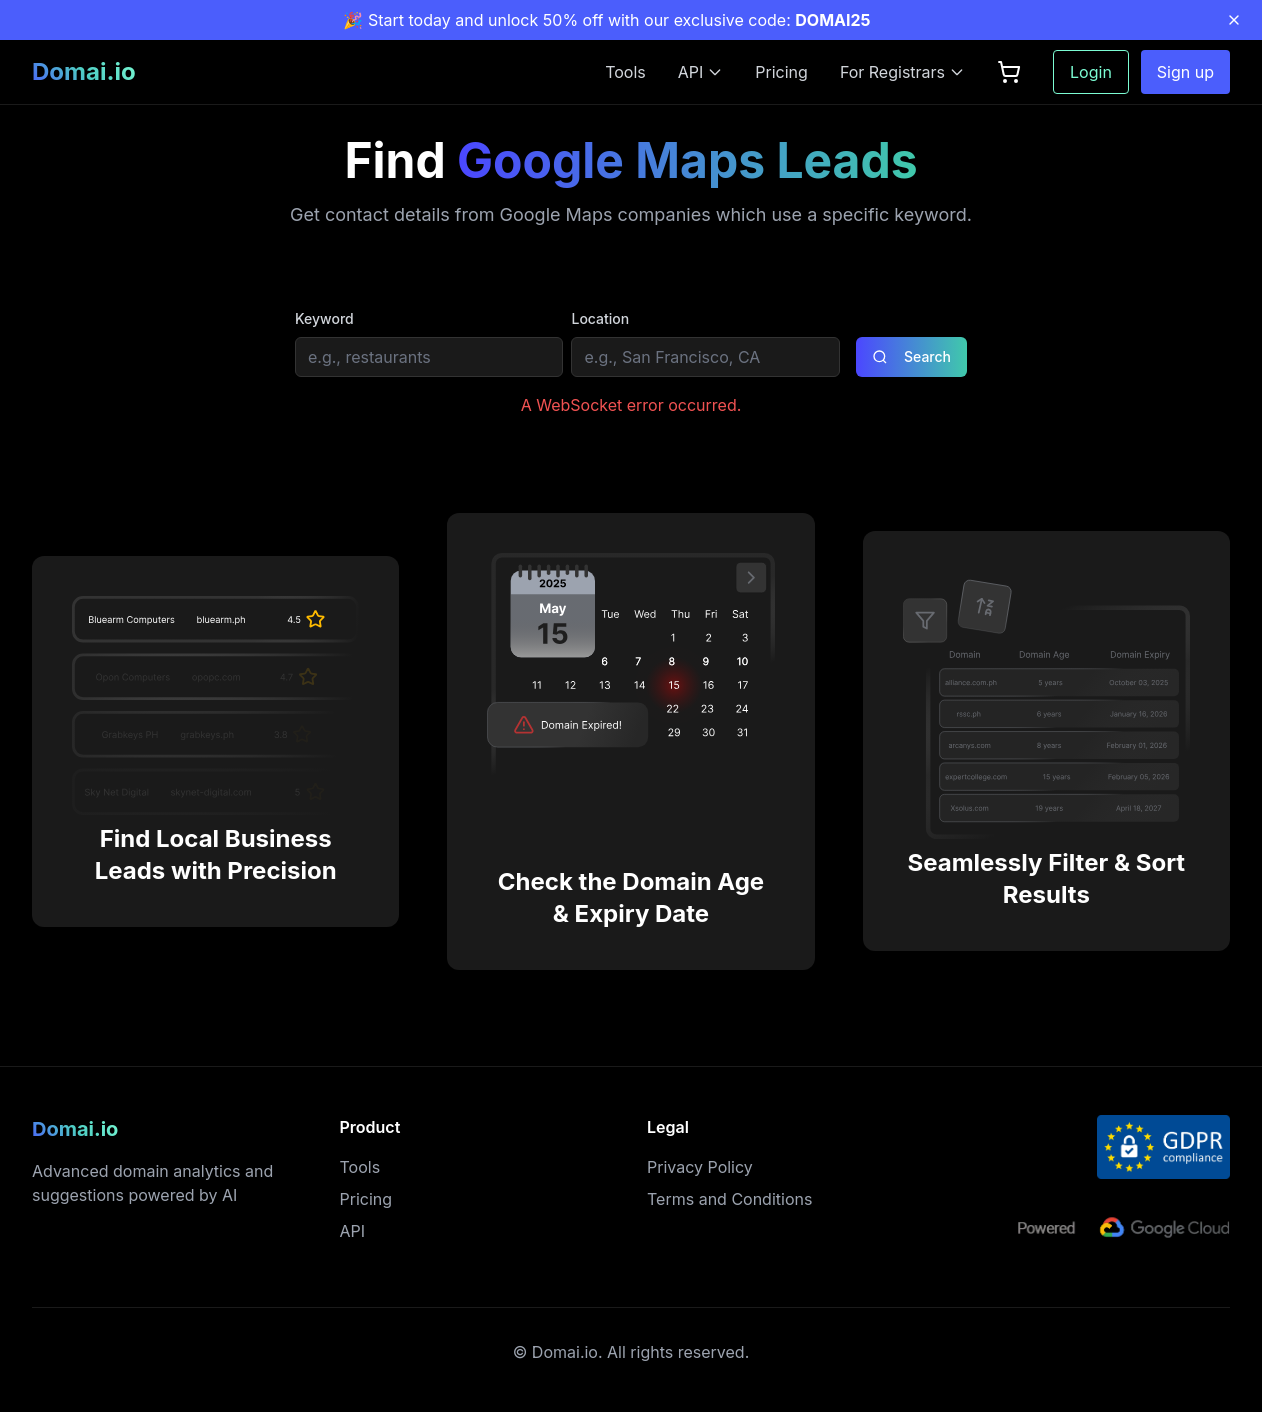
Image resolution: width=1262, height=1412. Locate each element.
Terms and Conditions (729, 1199)
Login (1091, 72)
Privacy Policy (700, 1167)
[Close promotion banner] (1234, 20)
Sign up (1185, 72)
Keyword (324, 318)
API (353, 1231)
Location (600, 318)
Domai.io (84, 71)
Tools (625, 72)
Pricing (781, 72)
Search (911, 356)
